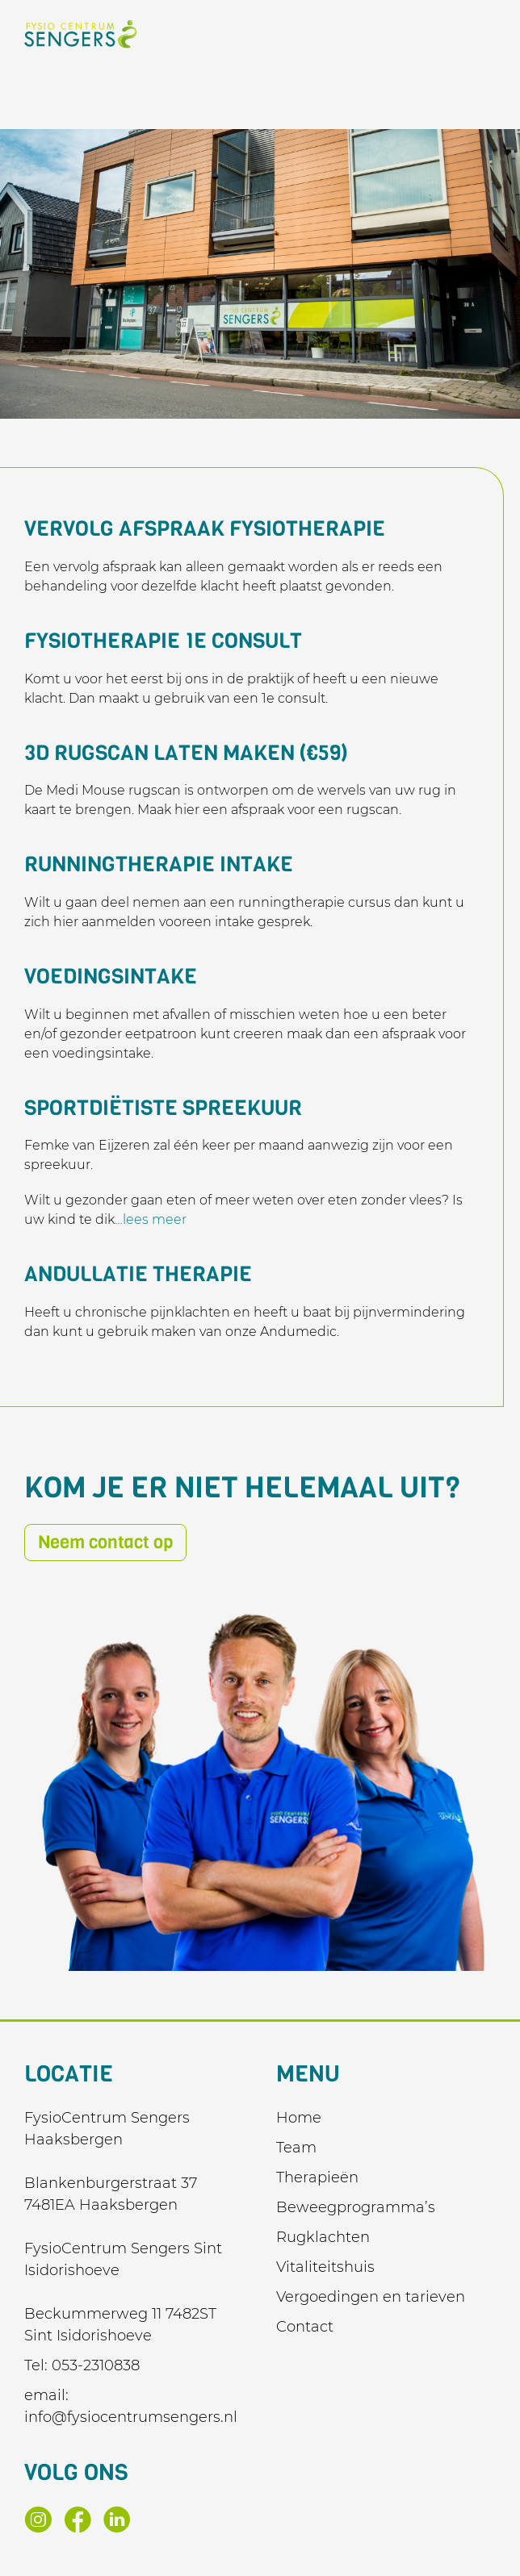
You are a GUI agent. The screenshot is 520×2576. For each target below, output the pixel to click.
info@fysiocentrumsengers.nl (130, 2417)
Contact (304, 2327)
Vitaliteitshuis (325, 2267)
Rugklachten (323, 2237)
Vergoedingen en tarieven (370, 2297)
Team (296, 2147)
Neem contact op (105, 1542)
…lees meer (151, 1219)
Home (298, 2118)
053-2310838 (96, 2365)
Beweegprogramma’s (355, 2207)
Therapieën (317, 2177)
